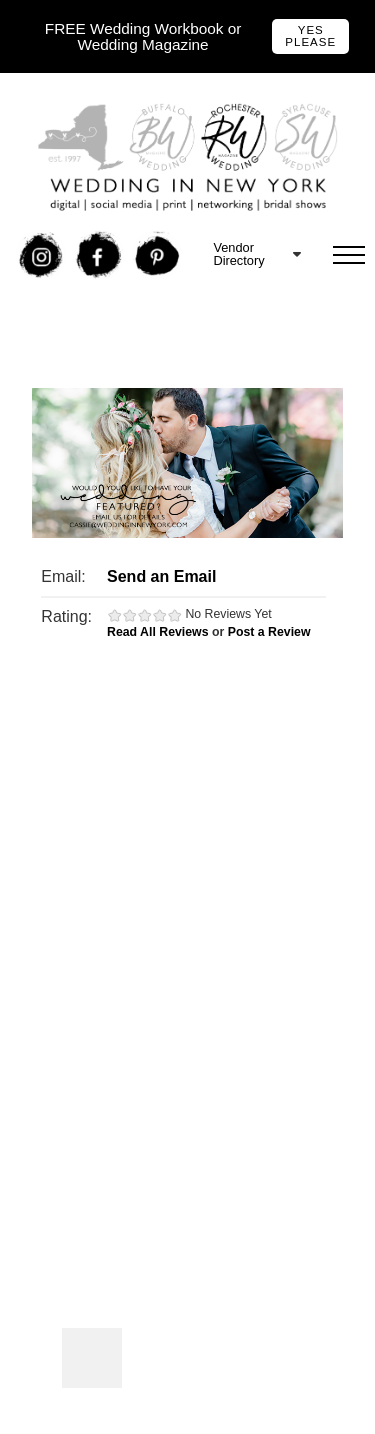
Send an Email (161, 576)
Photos (92, 1358)
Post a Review (269, 632)
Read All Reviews (158, 632)
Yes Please (310, 36)
